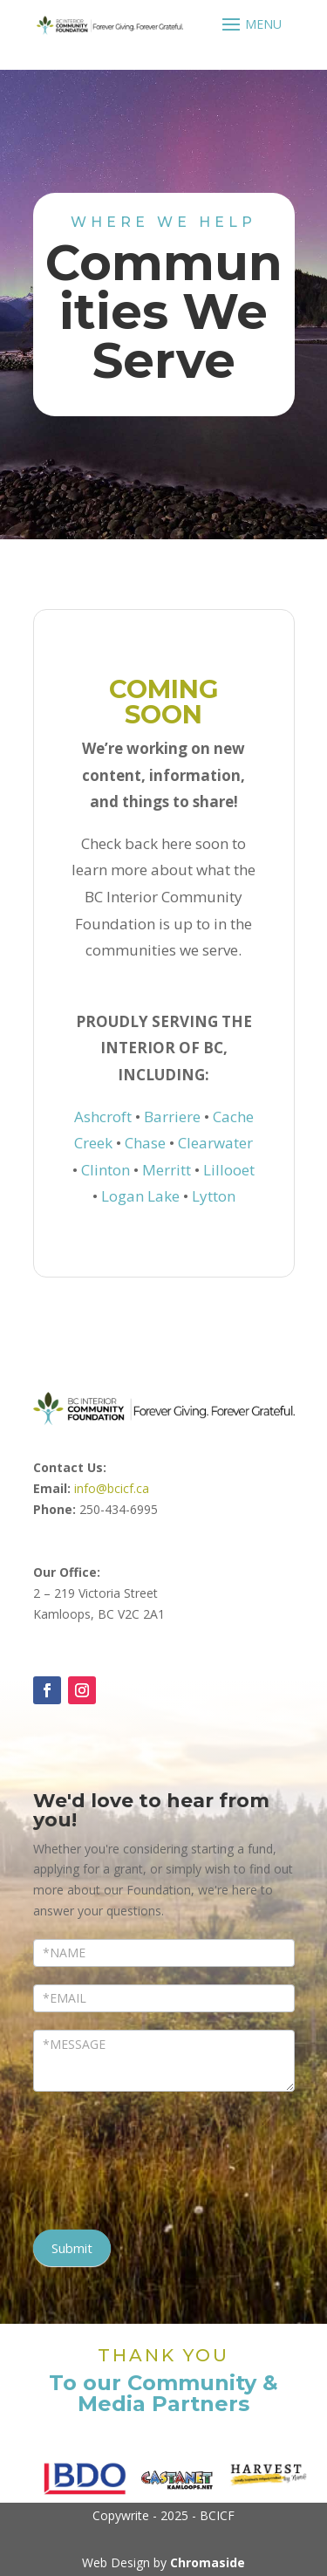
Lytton (213, 1196)
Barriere (172, 1116)
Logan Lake (140, 1196)
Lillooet (229, 1170)
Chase (145, 1143)
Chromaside (207, 2562)
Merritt (166, 1170)
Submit (71, 2248)
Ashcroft (103, 1116)
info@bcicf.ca (111, 1488)
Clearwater (215, 1143)
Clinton (105, 1170)
